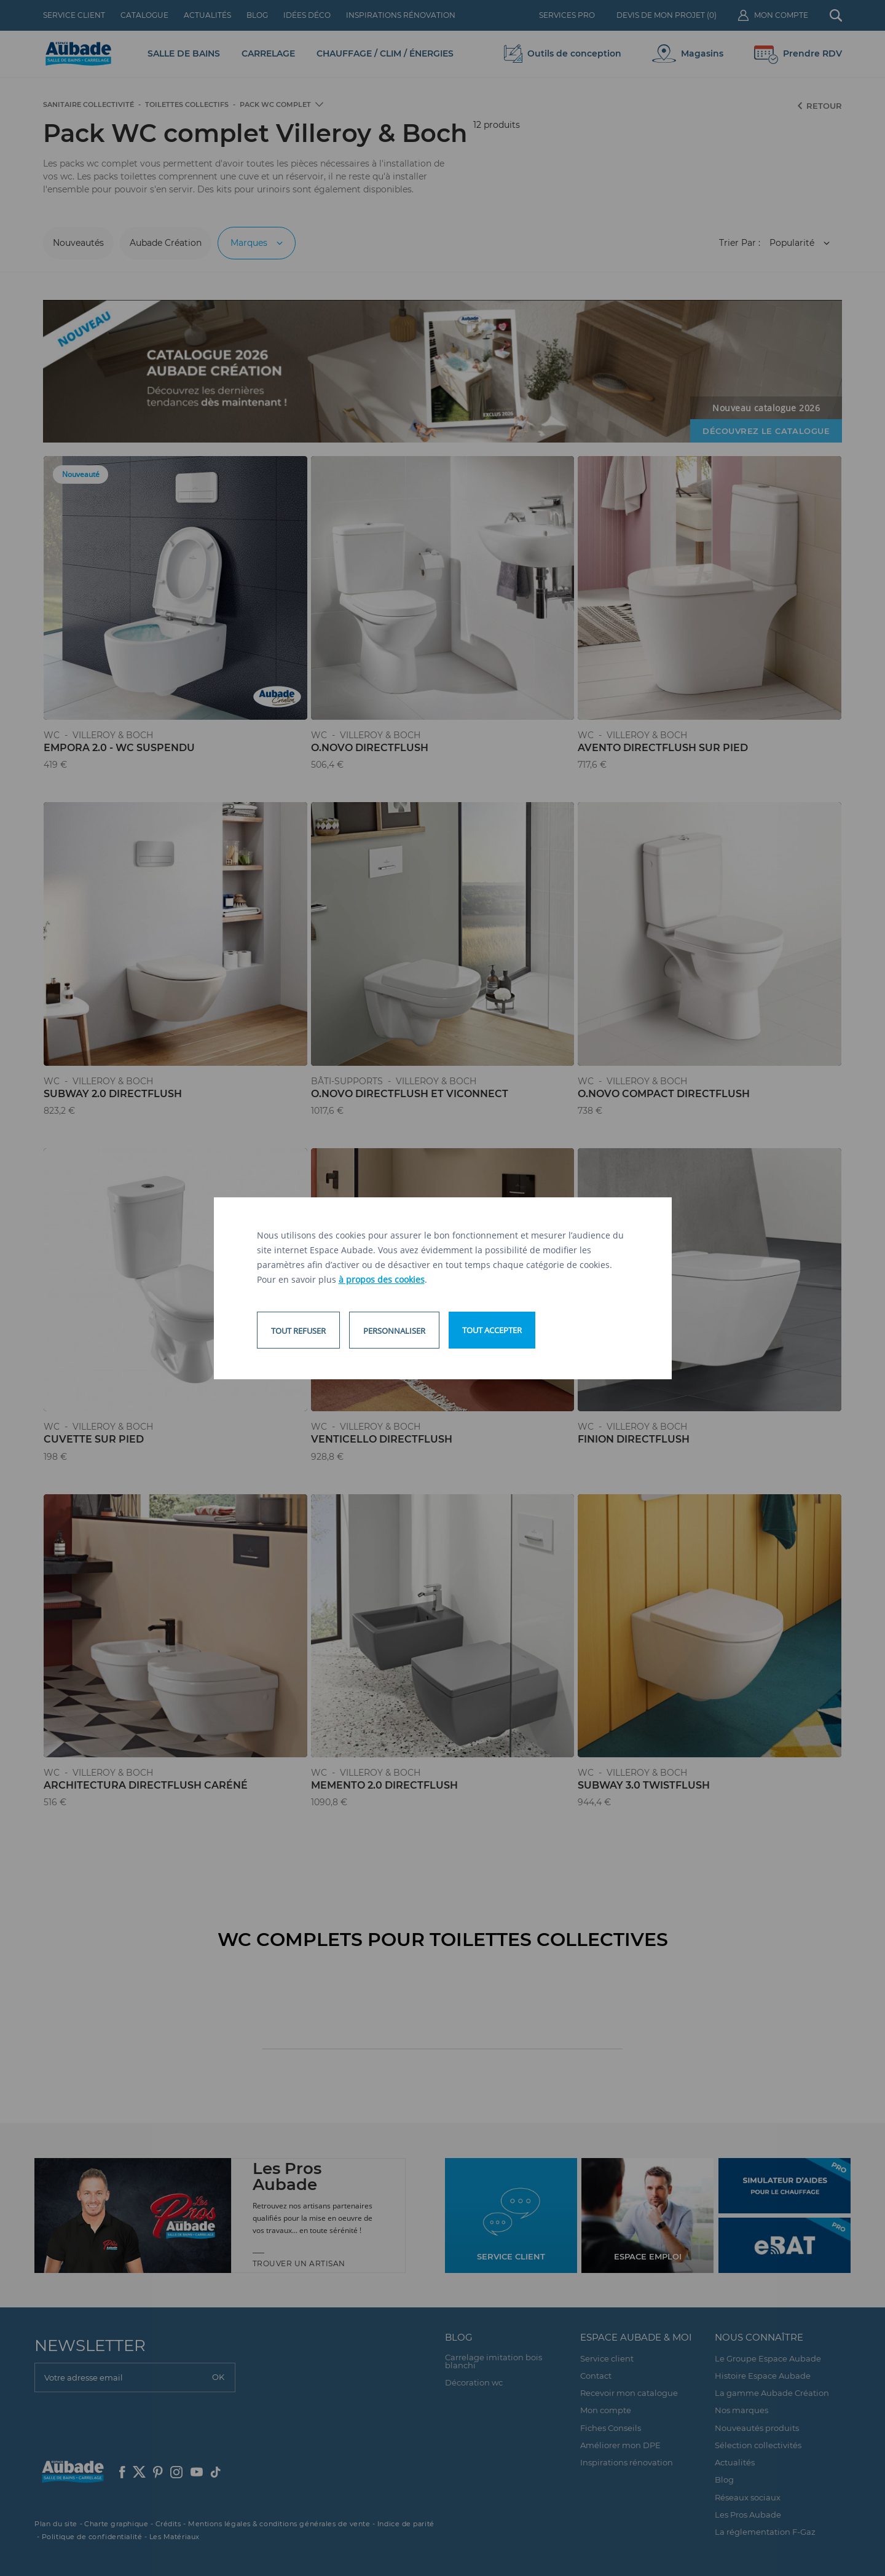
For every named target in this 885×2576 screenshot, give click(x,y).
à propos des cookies (382, 1279)
